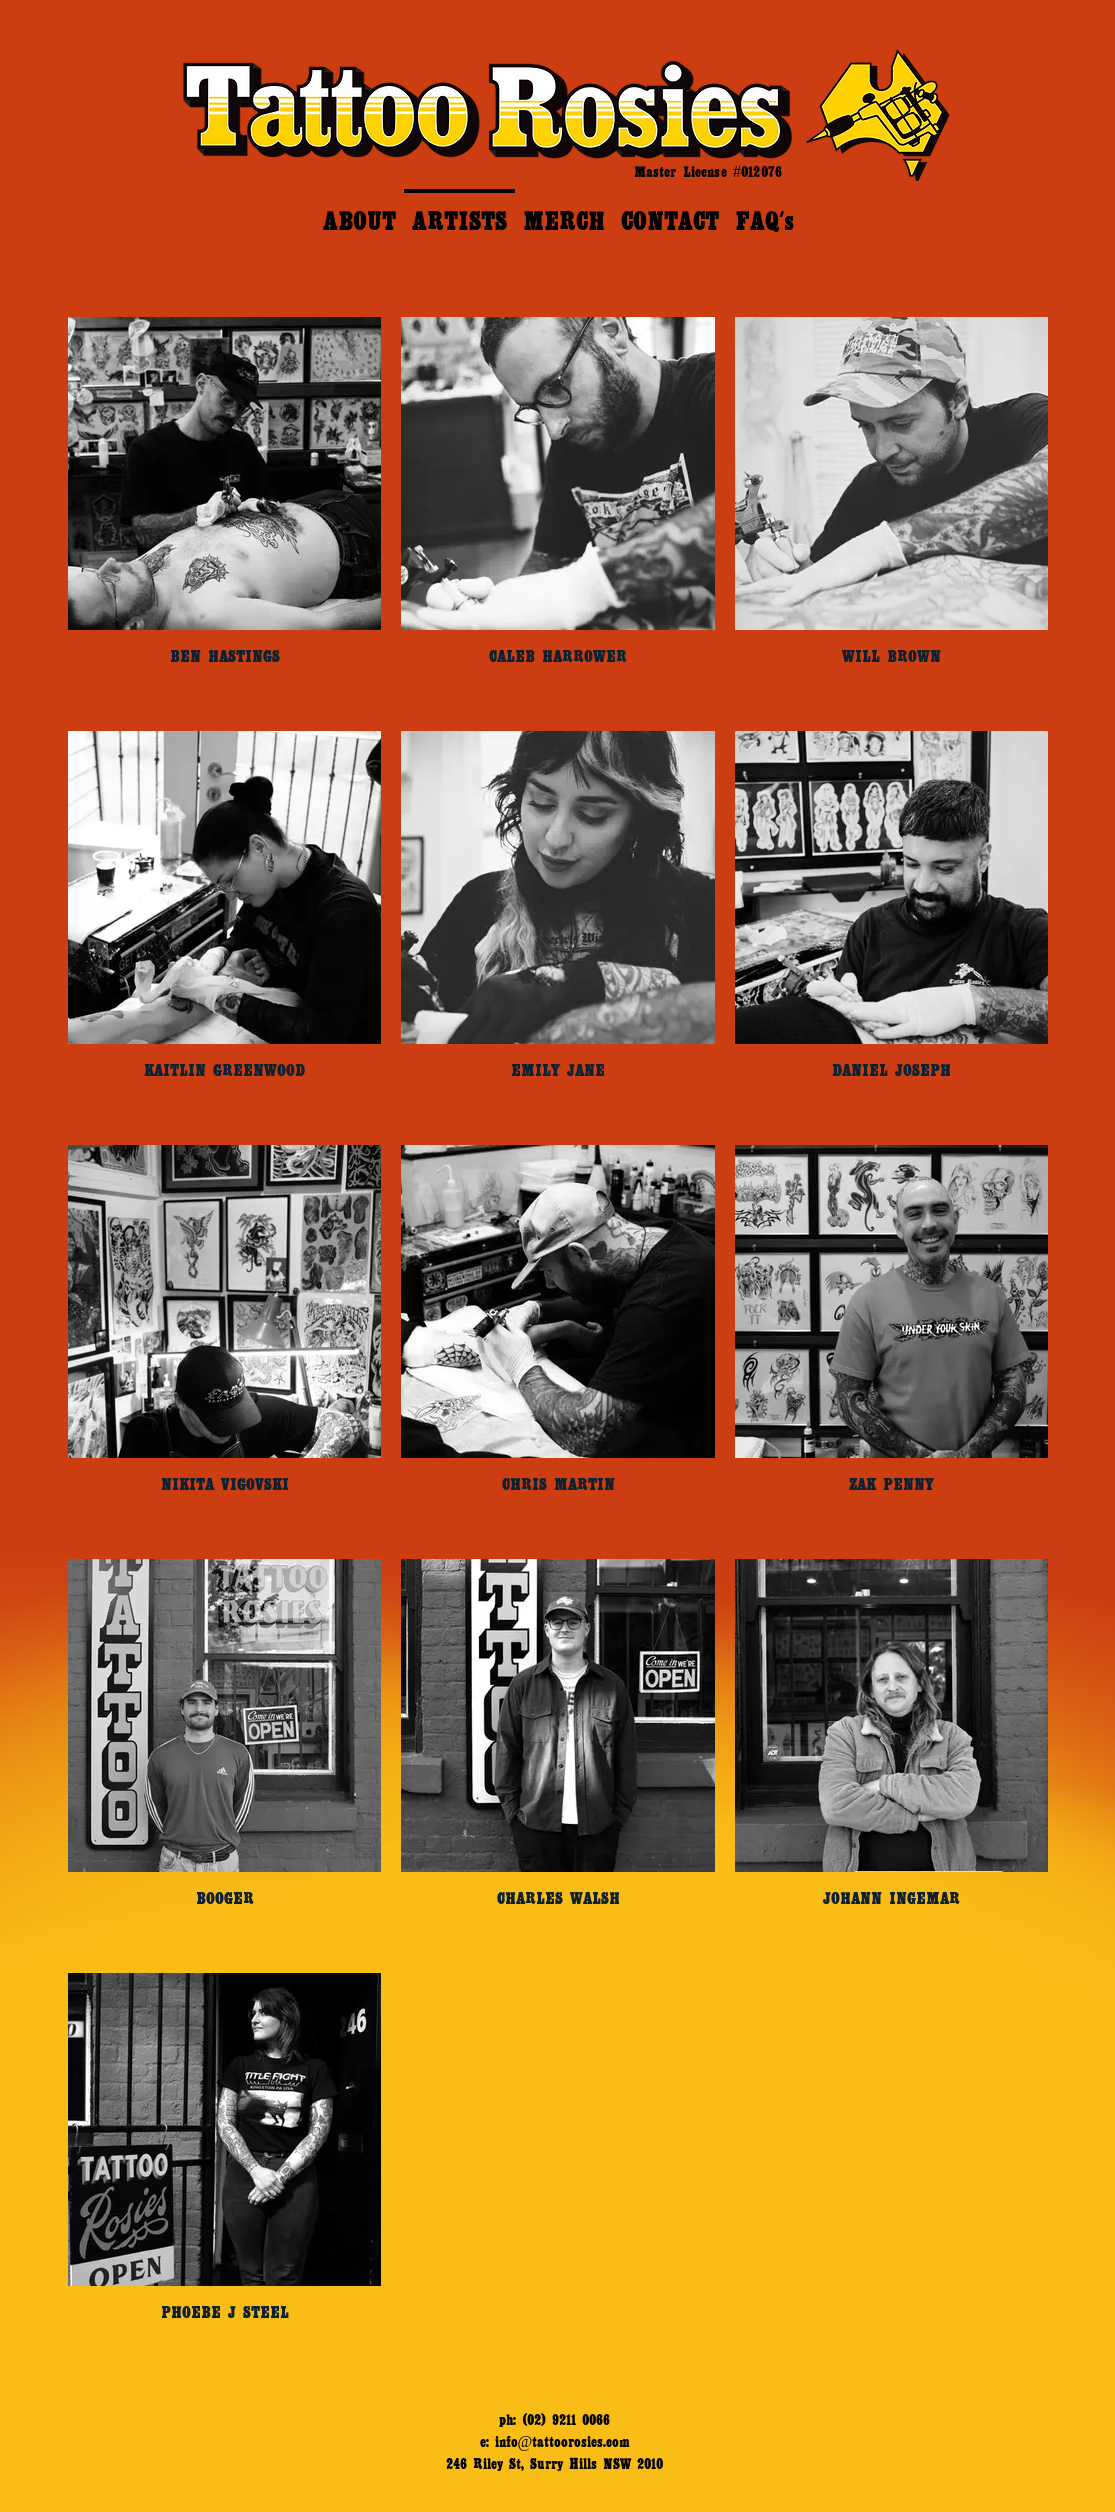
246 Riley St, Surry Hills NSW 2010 (554, 2463)
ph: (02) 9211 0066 (554, 2419)
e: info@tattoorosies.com (555, 2441)
